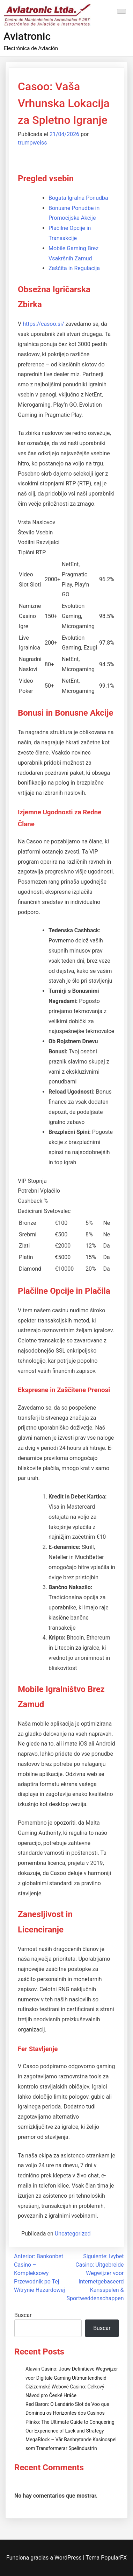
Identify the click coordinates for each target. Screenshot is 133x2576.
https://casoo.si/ (43, 324)
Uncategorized (73, 2233)
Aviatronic (27, 36)
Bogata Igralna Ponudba (78, 198)
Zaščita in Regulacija (74, 268)
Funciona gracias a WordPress (44, 2557)
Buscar (23, 2315)
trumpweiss (32, 142)
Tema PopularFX (106, 2557)
